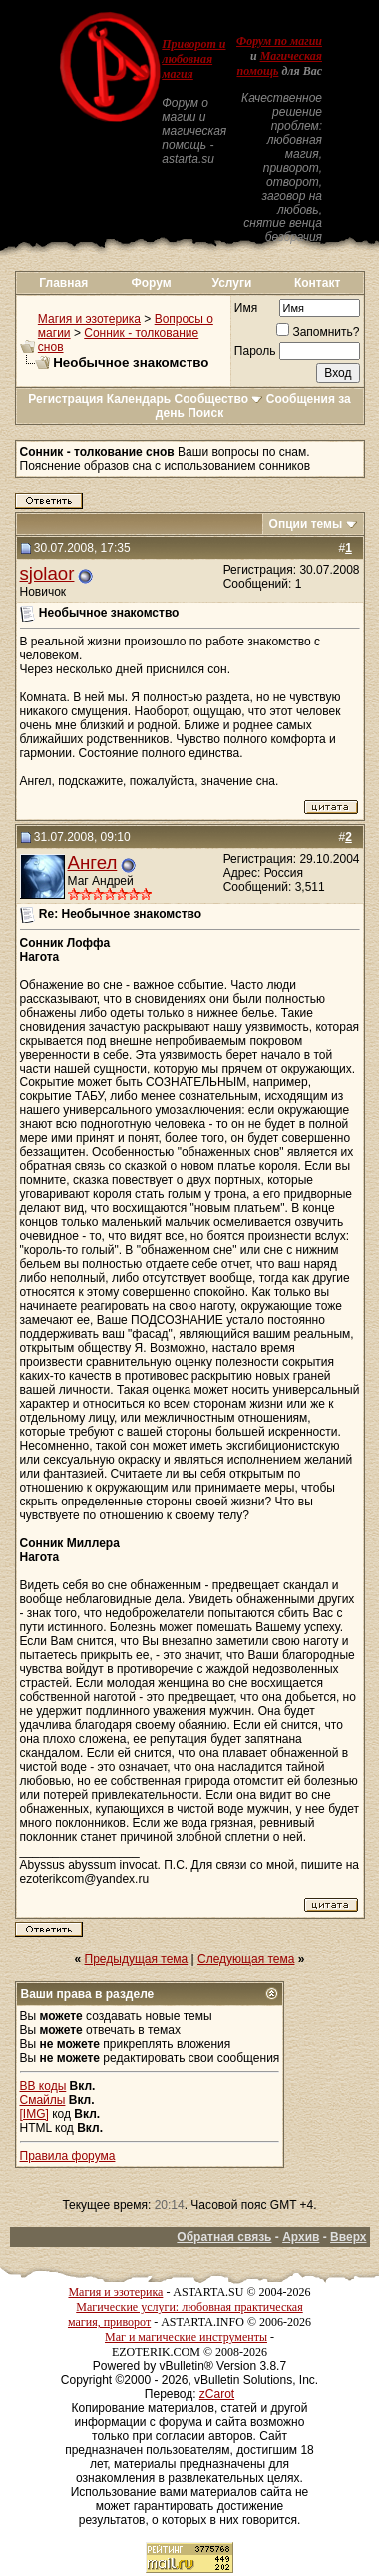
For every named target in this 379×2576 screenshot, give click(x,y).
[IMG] (34, 2114)
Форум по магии (279, 41)
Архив (300, 2237)
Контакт (317, 283)
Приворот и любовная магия (193, 59)
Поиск (205, 413)
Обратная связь (224, 2237)
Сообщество (219, 399)
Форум (151, 283)
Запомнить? (317, 332)
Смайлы (43, 2100)
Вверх (348, 2237)
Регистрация (65, 399)
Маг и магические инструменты (186, 2337)
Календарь (139, 399)
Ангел (93, 862)
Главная (63, 283)
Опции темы (306, 524)
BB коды (43, 2086)
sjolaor (47, 573)
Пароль (255, 351)
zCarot (216, 2394)
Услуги (231, 283)
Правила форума (68, 2156)
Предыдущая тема (137, 1959)
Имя (245, 308)
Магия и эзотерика (89, 319)
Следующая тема (245, 1959)
